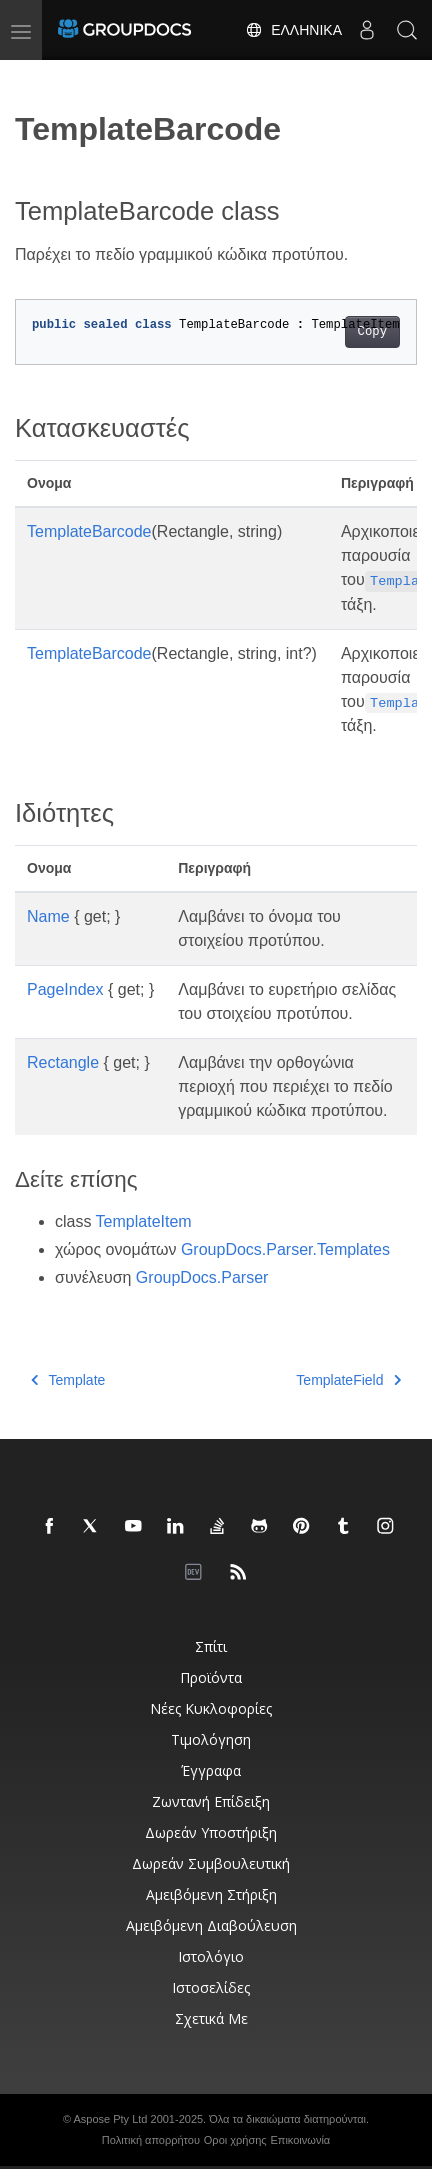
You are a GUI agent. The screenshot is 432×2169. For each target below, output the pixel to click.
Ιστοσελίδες (211, 1987)
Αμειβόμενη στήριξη (211, 1894)
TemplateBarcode (89, 531)
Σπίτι (211, 1646)
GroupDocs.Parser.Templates (285, 1249)
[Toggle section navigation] (32, 77)
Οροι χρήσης (235, 2140)
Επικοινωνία (301, 2140)
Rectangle (63, 1062)
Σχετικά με (211, 2018)
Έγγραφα (211, 1770)
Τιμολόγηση (211, 1739)
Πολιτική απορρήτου (151, 2140)
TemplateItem (144, 1221)
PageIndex (65, 989)
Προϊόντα (211, 1677)
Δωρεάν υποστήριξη (211, 1832)
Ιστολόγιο (211, 1956)
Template (68, 1380)
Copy (372, 332)
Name (48, 916)
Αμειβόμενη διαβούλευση (211, 1925)
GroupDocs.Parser (202, 1277)
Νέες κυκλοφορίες (211, 1708)
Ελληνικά (293, 30)
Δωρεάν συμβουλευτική (211, 1863)
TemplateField (348, 1380)
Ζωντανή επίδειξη (211, 1801)
